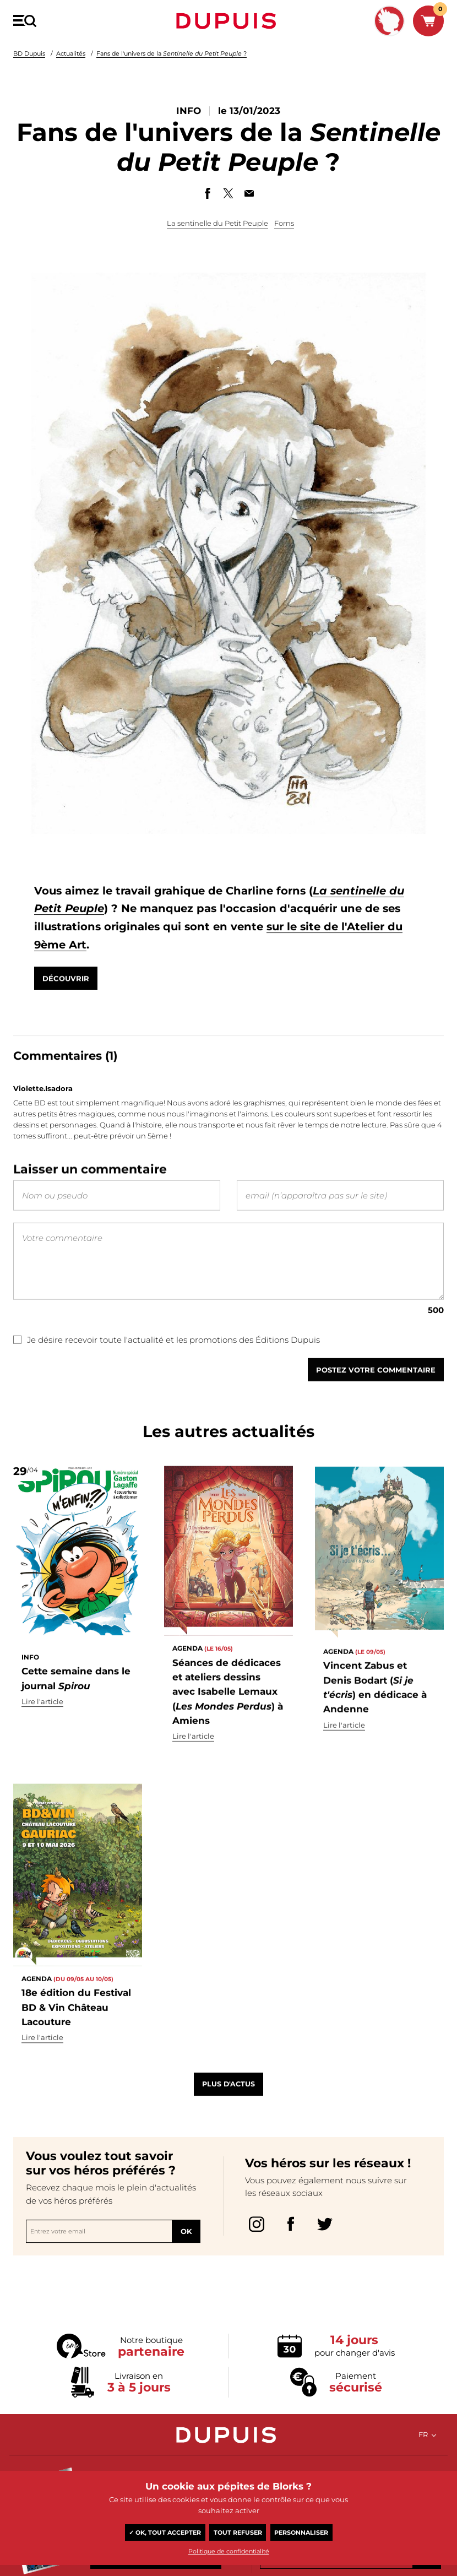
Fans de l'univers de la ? (171, 53)
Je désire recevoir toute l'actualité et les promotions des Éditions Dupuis (166, 1370)
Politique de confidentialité (228, 2551)
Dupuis (228, 21)
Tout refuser (238, 2532)
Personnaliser (301, 2532)
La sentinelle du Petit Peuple (217, 223)
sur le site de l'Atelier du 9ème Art (181, 954)
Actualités (70, 53)
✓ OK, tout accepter (165, 2532)
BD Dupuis (29, 53)
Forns (284, 223)
